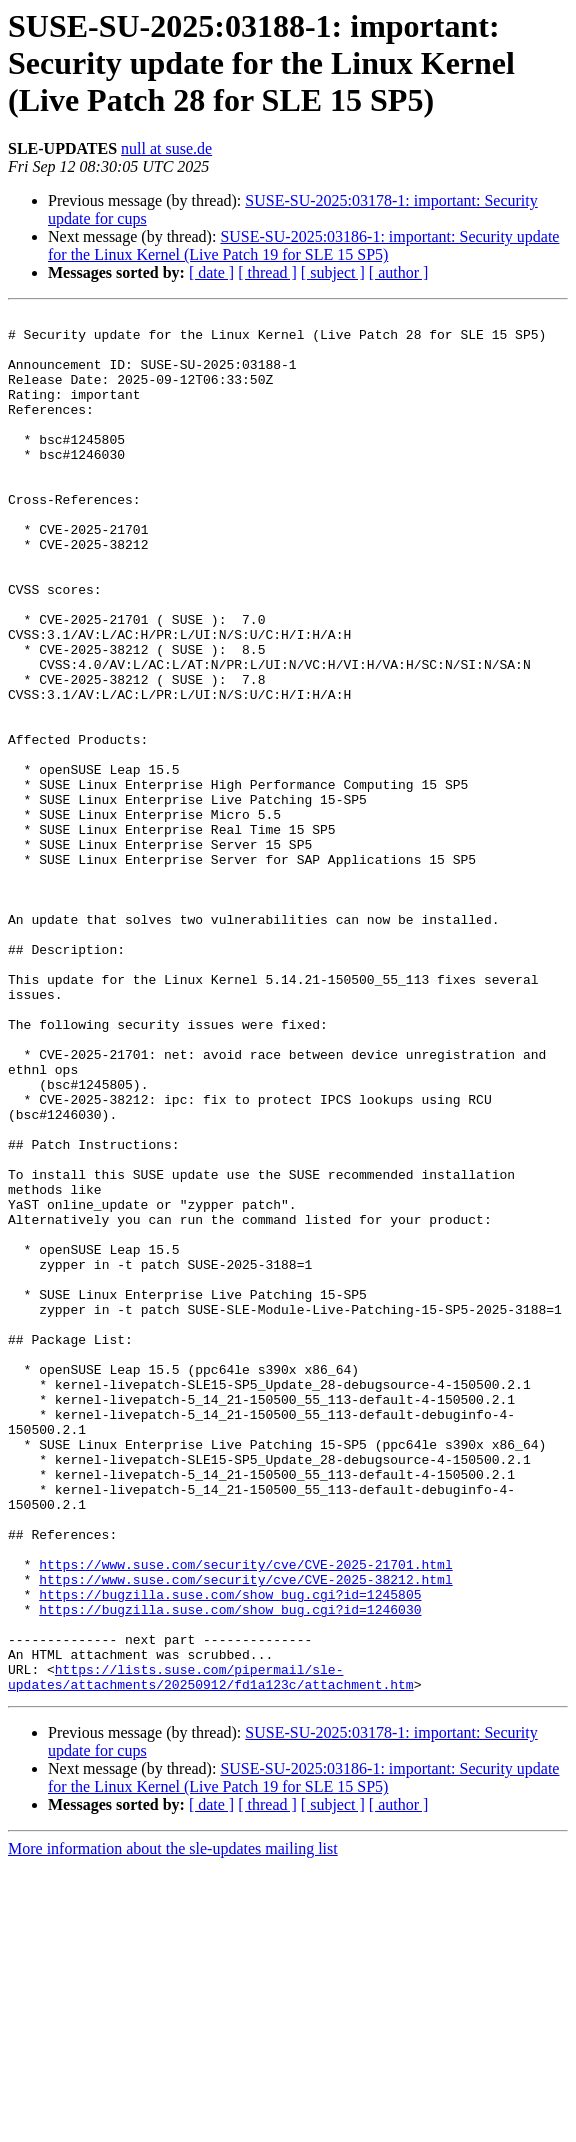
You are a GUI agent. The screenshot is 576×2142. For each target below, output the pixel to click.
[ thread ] (267, 272)
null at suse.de (166, 148)
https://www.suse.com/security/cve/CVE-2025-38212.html (245, 1834)
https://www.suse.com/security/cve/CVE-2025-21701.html (245, 1816)
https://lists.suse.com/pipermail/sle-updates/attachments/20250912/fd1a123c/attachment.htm (211, 1951)
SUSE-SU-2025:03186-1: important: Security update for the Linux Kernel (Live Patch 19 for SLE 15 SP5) (303, 245)
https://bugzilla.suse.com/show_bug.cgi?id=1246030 (230, 1870)
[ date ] (211, 272)
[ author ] (399, 272)
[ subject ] (333, 272)
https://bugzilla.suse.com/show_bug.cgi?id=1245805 (230, 1852)
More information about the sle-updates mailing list (173, 2124)
